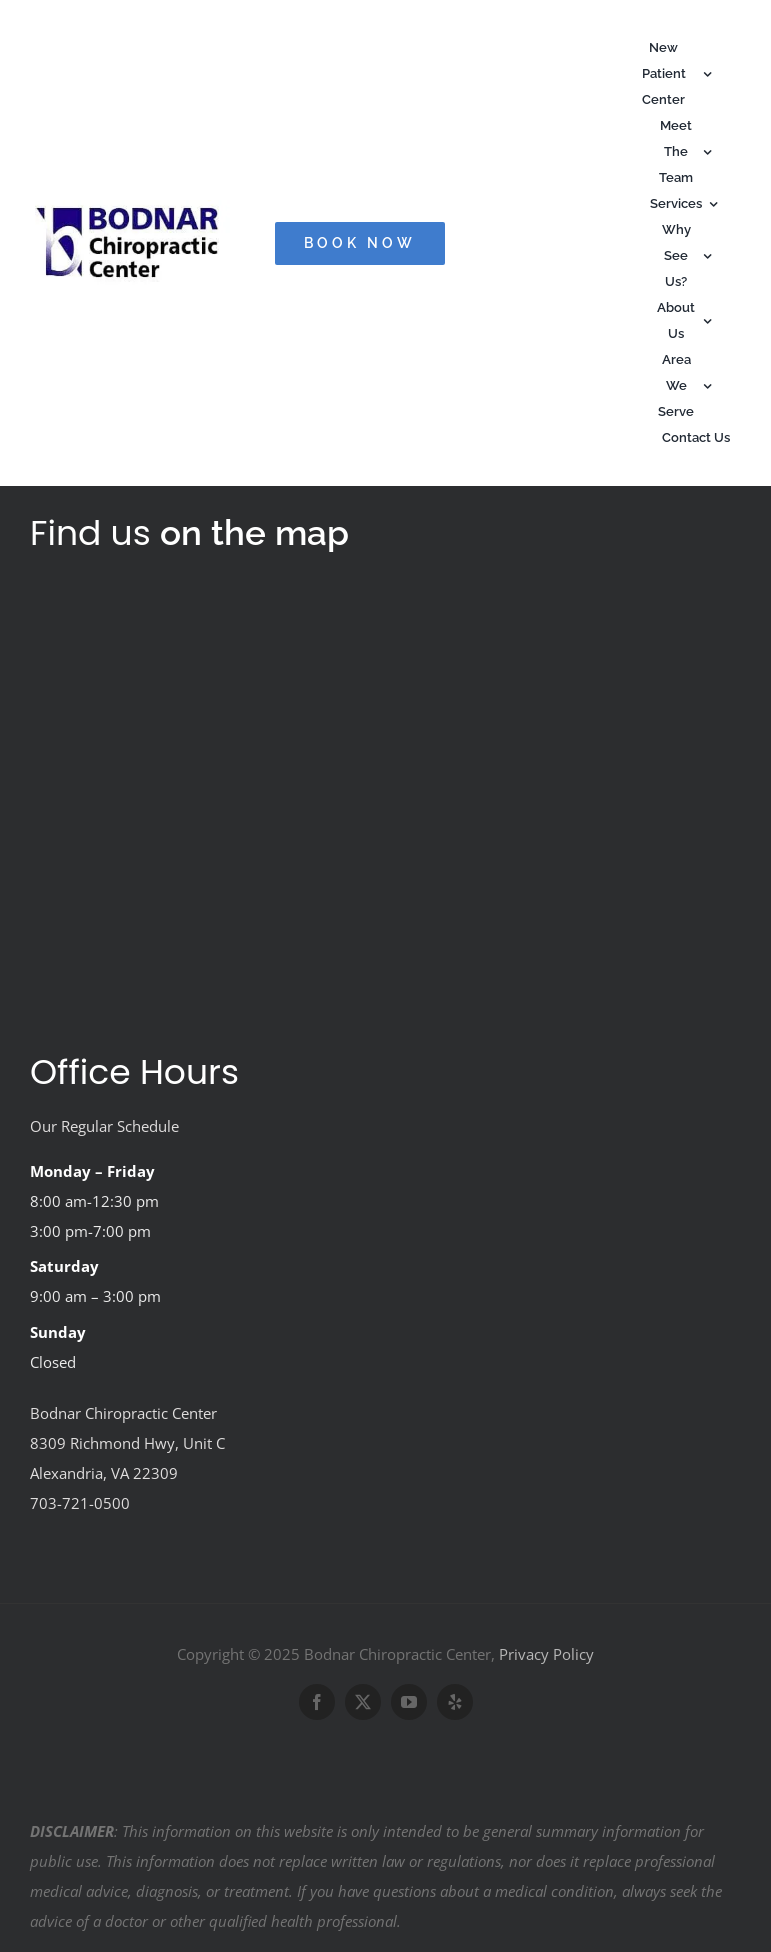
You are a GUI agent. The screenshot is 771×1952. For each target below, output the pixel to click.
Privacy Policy (546, 1654)
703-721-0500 (80, 1503)
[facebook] (317, 1702)
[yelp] (455, 1702)
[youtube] (409, 1702)
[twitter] (363, 1702)
